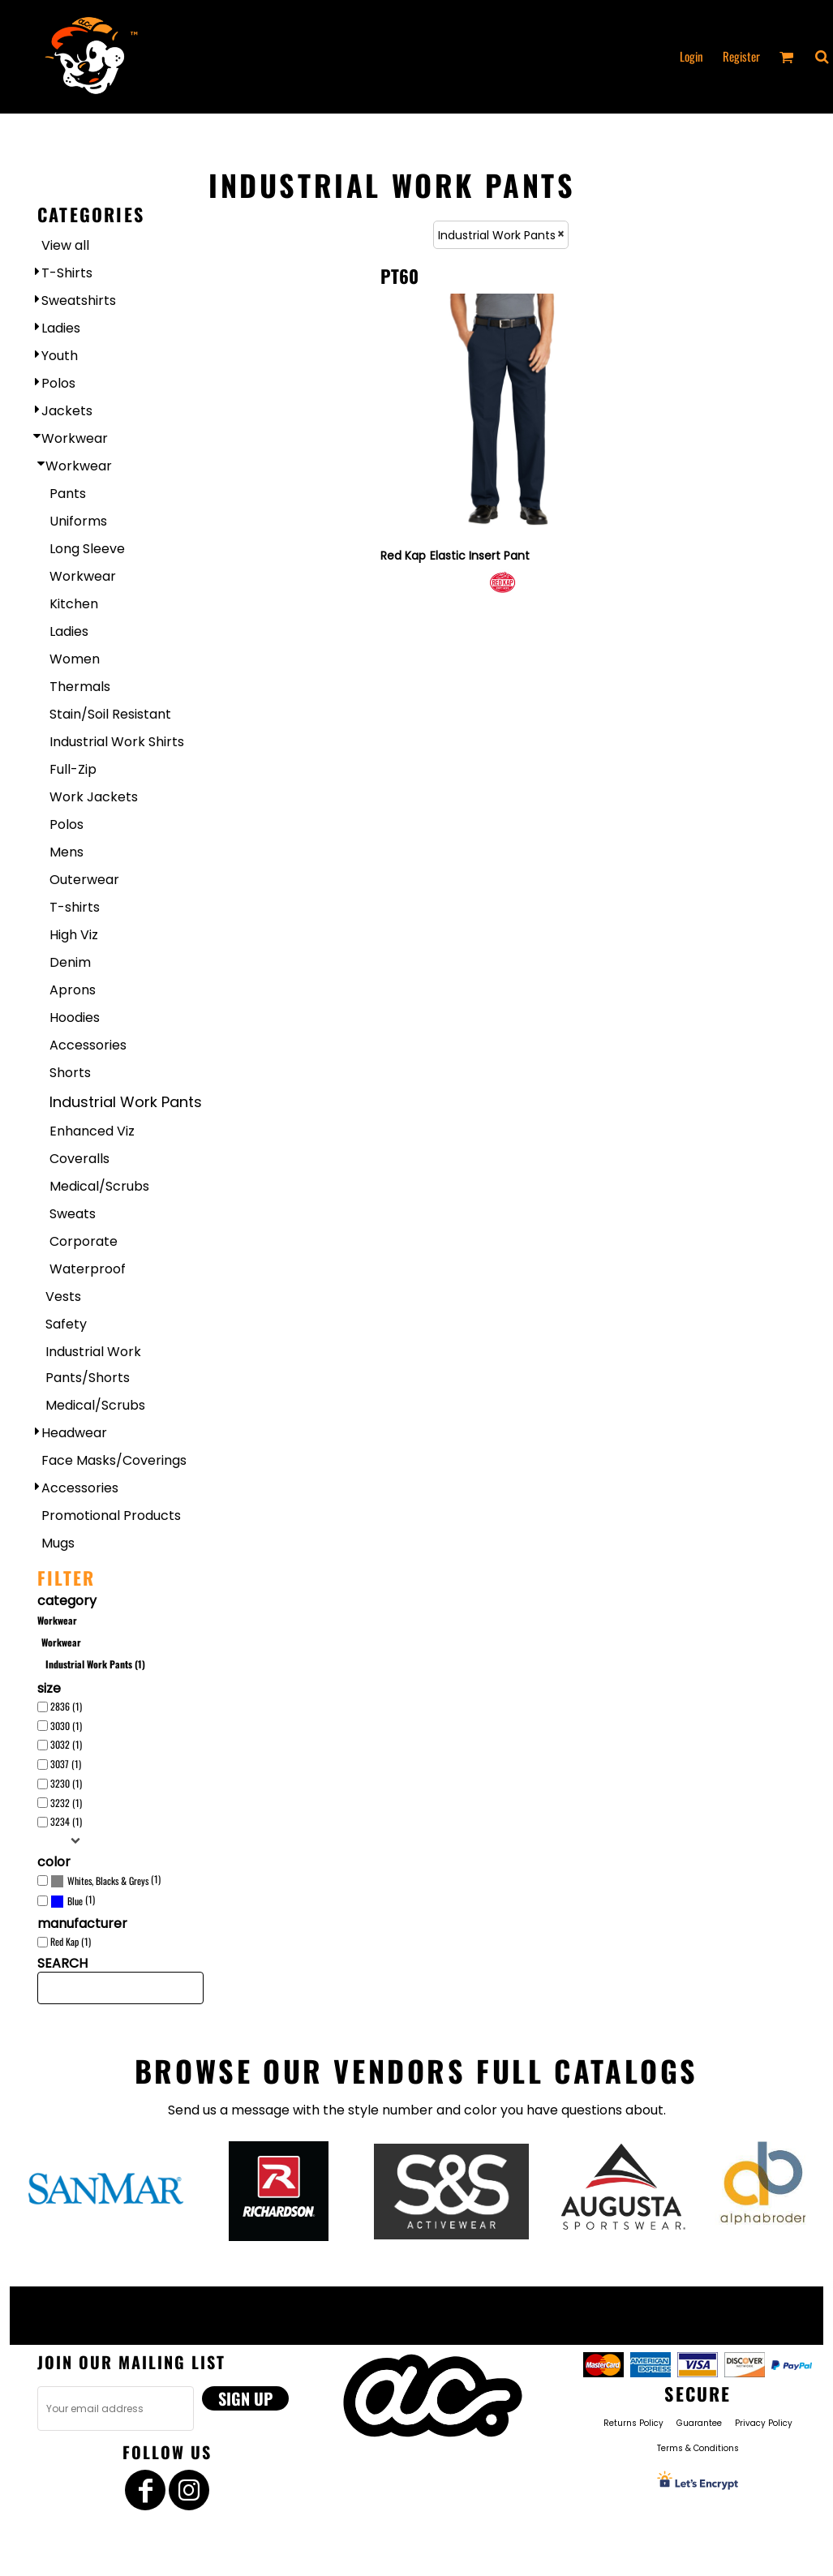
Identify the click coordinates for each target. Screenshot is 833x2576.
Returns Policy (633, 2423)
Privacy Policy (763, 2423)
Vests (63, 1296)
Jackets (66, 410)
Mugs (58, 1543)
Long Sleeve (87, 548)
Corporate (83, 1241)
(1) (105, 1881)
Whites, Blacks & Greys (107, 1880)
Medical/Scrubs (99, 1186)
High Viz (73, 934)
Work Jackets (93, 797)
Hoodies (74, 1017)
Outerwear (84, 879)
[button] (821, 56)
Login (691, 56)
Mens (66, 852)
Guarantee (699, 2423)
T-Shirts (66, 273)
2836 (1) (66, 1706)
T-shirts (74, 907)
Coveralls (79, 1158)
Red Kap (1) (70, 1941)
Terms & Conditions (698, 2448)
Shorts (70, 1072)
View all (65, 245)
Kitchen (73, 604)
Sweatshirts (78, 300)
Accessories (88, 1045)
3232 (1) (66, 1803)
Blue (75, 1901)
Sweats (72, 1213)
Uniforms (78, 521)
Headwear (74, 1432)
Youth (59, 355)
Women (74, 659)
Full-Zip (73, 769)
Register (741, 56)
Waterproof (87, 1269)
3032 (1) (66, 1744)
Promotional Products (111, 1515)
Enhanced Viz (92, 1131)
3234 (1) (66, 1821)
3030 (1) (66, 1725)
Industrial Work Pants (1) (95, 1664)
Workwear (74, 438)
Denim (70, 962)
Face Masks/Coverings (114, 1460)
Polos (58, 383)
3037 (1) (65, 1764)
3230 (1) (66, 1783)
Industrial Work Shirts (116, 741)
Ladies (60, 328)
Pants (67, 493)
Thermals (79, 686)
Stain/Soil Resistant (110, 714)
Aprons (72, 990)
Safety (66, 1324)
